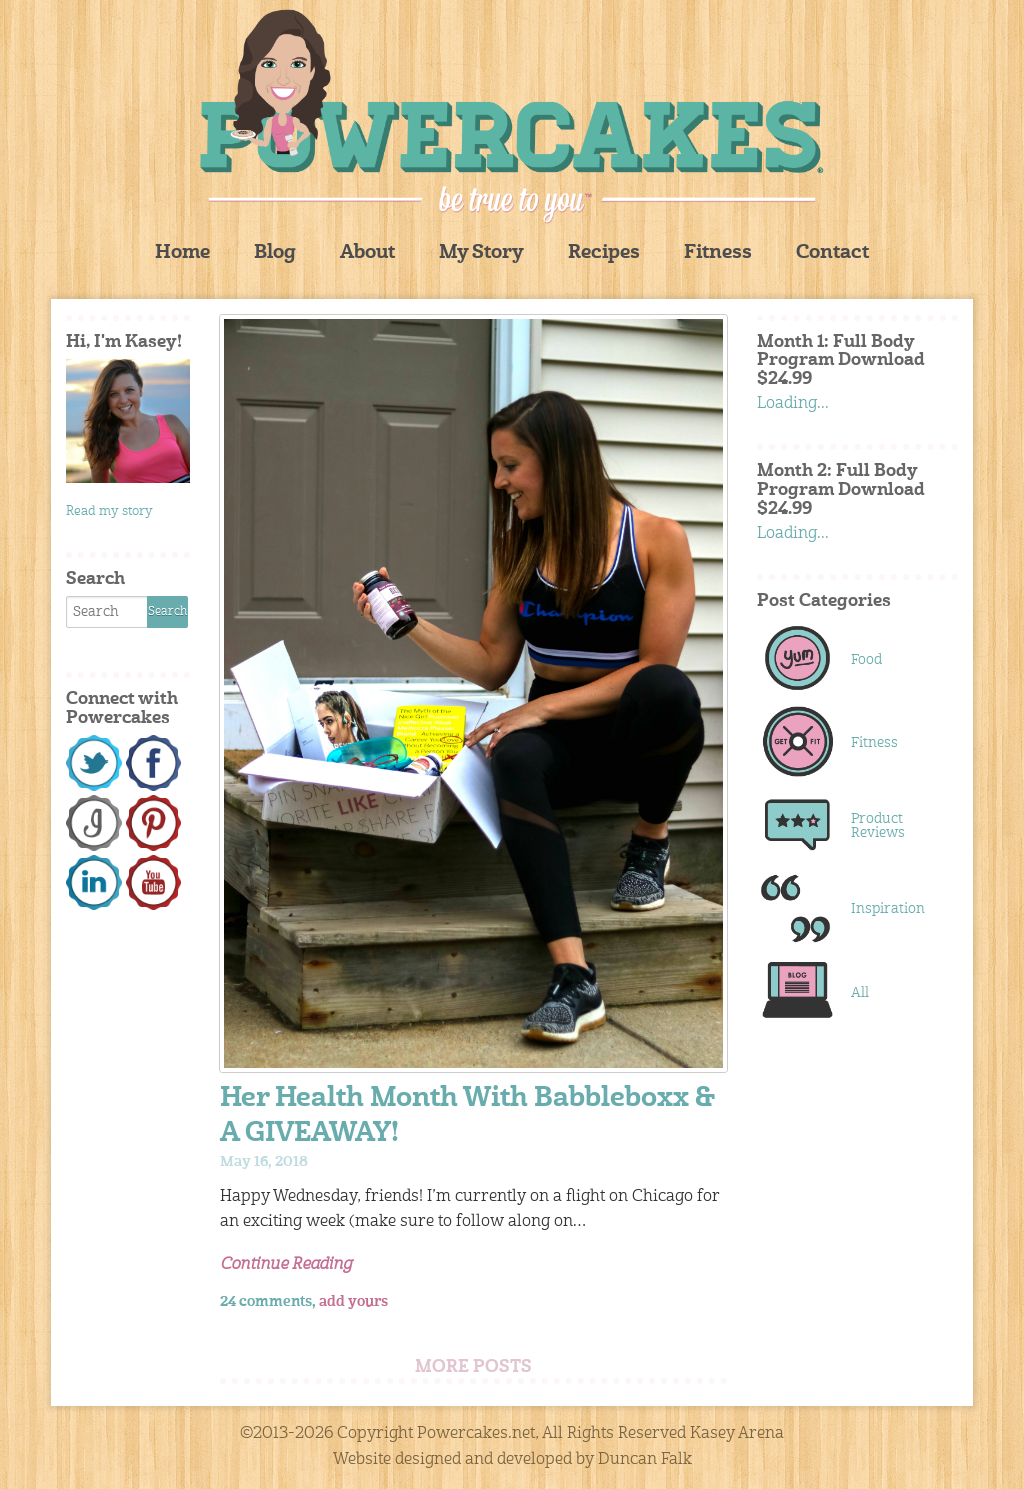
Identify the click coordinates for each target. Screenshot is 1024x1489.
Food (866, 660)
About (367, 253)
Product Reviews (878, 826)
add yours (353, 1302)
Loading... (793, 404)
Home (182, 253)
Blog (275, 253)
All (860, 993)
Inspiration (888, 909)
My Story (481, 253)
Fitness (718, 253)
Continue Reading (286, 1265)
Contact (832, 253)
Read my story (109, 511)
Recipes (604, 253)
